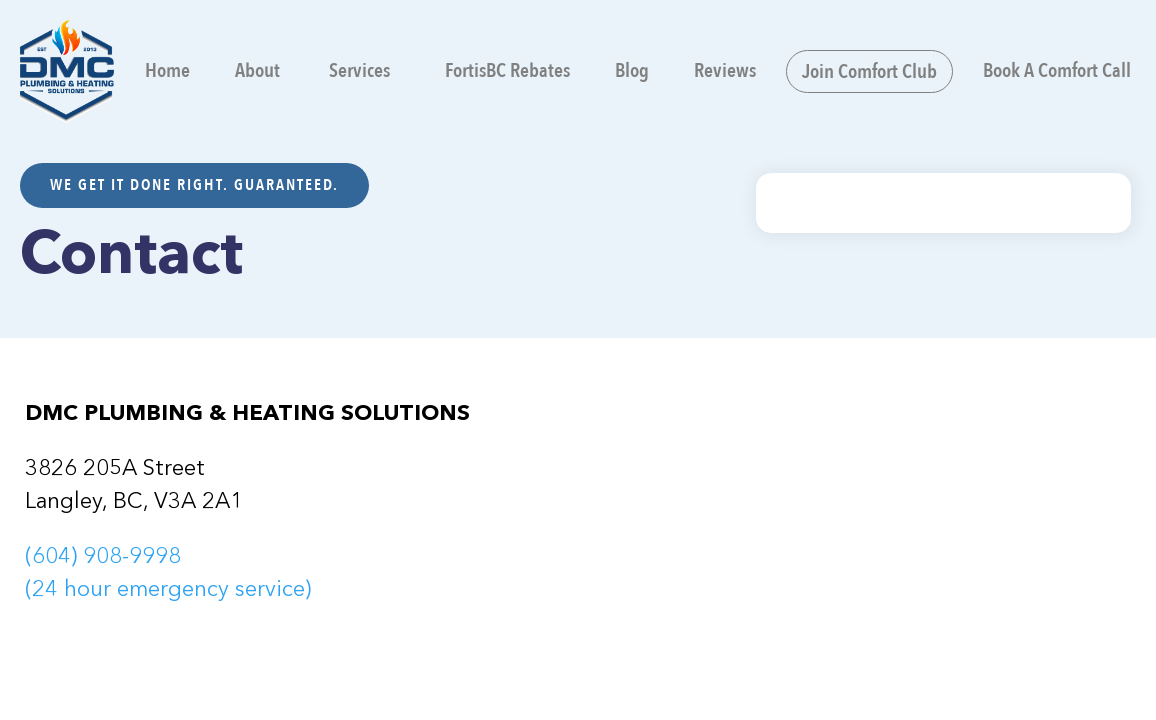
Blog (632, 70)
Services (357, 70)
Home (167, 70)
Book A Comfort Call (1057, 70)
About (257, 70)
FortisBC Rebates (507, 70)
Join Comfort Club (869, 71)
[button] (362, 71)
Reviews (725, 70)
